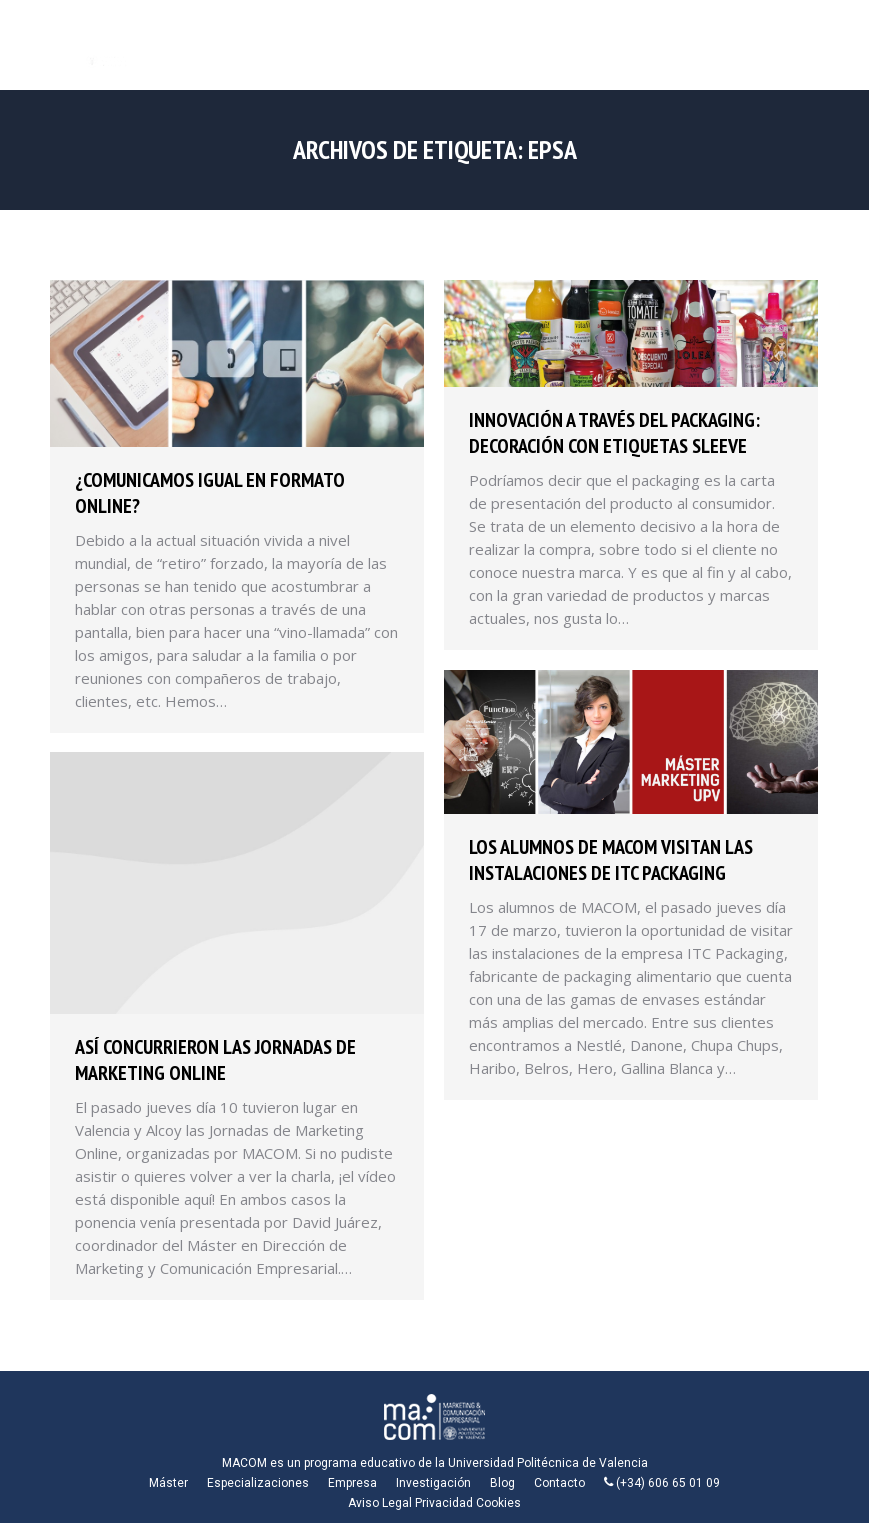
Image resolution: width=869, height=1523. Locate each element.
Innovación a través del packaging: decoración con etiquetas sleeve (614, 433)
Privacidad (444, 1503)
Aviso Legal (380, 1503)
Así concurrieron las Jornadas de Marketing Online (215, 1060)
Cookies (498, 1503)
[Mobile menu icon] (837, 45)
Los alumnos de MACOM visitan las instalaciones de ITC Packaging (611, 860)
